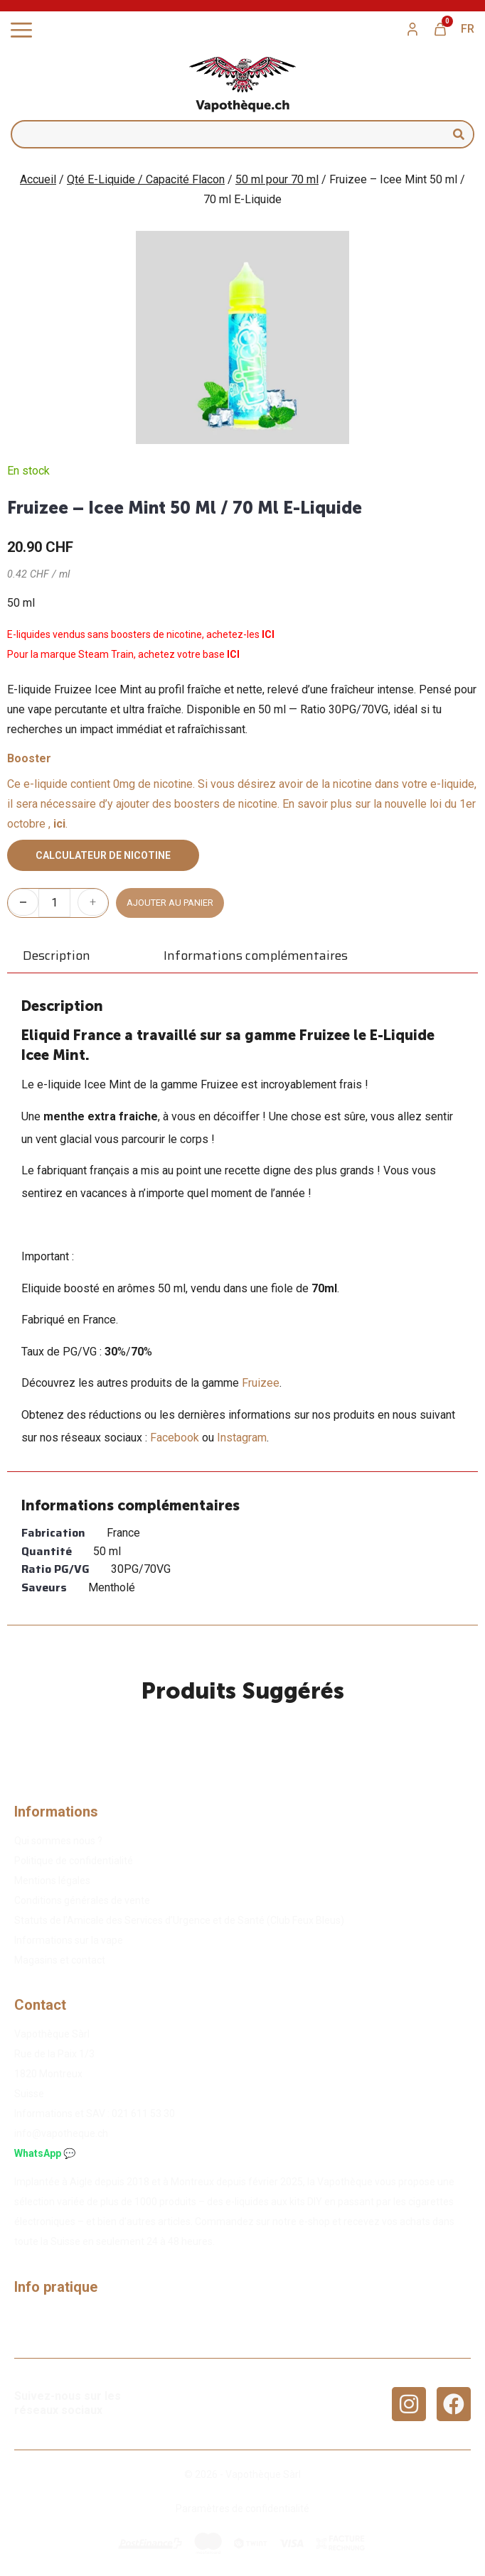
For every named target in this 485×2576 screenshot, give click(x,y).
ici (59, 823)
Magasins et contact (59, 1960)
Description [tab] (56, 955)
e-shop (314, 2221)
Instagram (242, 1437)
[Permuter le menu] (21, 30)
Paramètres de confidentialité (242, 2508)
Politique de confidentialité (73, 1860)
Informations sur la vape (68, 1940)
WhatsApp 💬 (44, 2153)
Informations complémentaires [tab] (256, 955)
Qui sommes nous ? (58, 1840)
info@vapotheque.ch (61, 2133)
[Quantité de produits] (54, 903)
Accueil (38, 179)
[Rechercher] (458, 134)
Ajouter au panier (170, 902)
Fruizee (260, 1383)
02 (143, 2113)
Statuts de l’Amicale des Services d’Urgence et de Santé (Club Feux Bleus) (179, 1920)
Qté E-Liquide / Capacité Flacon (146, 179)
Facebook (174, 1437)
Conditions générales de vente (82, 1900)
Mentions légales (52, 1880)
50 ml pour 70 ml (277, 179)
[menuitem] (467, 29)
